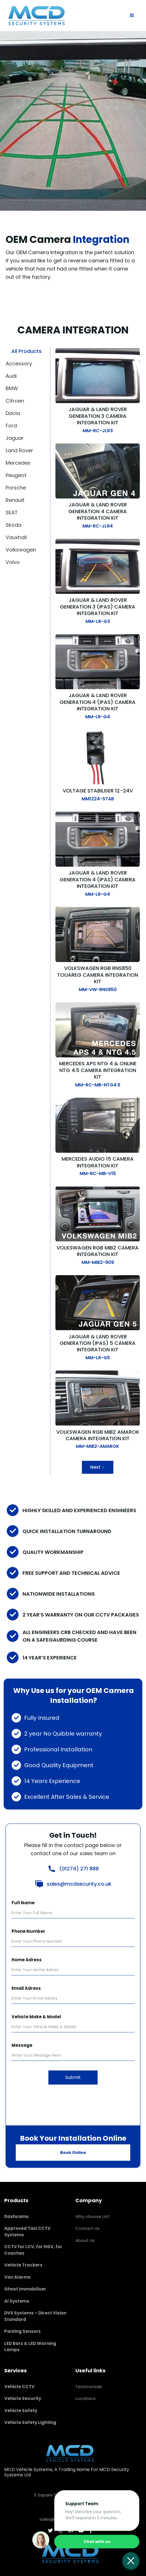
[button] (131, 15)
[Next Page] (97, 1467)
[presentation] (73, 2102)
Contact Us (87, 2228)
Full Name (23, 1903)
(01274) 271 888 (79, 1868)
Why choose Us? (92, 2216)
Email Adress (26, 1988)
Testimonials (88, 2387)
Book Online (73, 2152)
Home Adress (27, 1960)
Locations (85, 2398)
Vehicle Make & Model (36, 2017)
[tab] (28, 351)
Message (22, 2045)
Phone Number (28, 1931)
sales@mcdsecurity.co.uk (79, 1884)
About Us (85, 2240)
